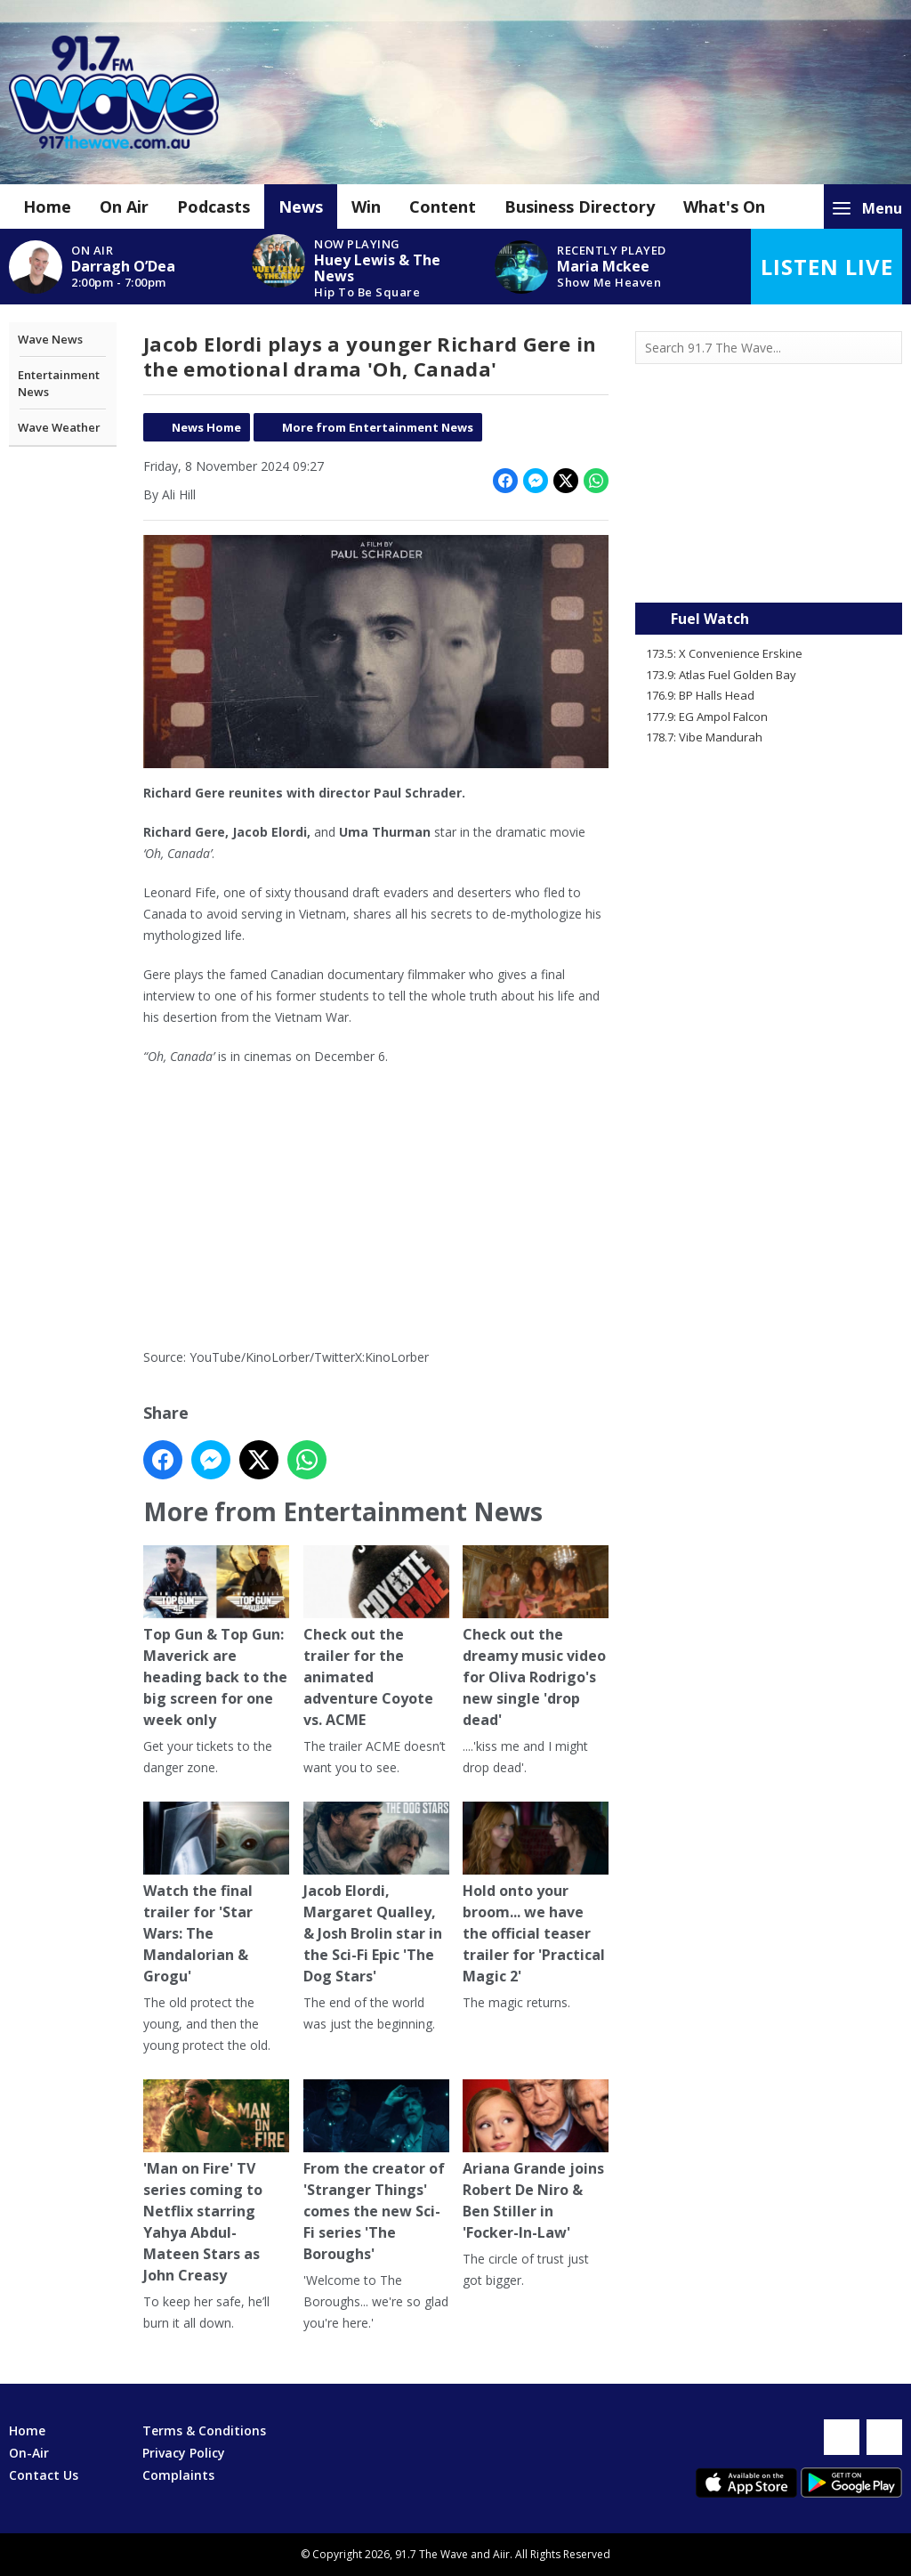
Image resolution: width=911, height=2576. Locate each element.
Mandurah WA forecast (768, 567)
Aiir (501, 2554)
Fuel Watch (710, 618)
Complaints (178, 2475)
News (300, 206)
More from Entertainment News (377, 427)
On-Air (29, 2452)
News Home (206, 427)
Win (366, 206)
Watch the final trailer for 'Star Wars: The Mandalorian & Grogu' (216, 1894)
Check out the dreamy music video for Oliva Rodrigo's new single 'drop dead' (536, 1638)
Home (47, 206)
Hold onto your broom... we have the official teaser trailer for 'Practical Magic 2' (536, 1894)
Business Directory (579, 206)
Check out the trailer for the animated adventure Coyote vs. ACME (375, 1638)
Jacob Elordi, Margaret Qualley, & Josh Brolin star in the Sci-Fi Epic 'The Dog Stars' (375, 1894)
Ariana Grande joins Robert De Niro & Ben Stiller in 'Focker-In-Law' (536, 2160)
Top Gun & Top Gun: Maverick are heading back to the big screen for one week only (216, 1638)
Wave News (50, 339)
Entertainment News (59, 384)
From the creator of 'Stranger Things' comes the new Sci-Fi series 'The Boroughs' (375, 2171)
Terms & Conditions (204, 2430)
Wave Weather (59, 427)
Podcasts (213, 206)
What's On (724, 206)
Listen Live (827, 266)
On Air (124, 206)
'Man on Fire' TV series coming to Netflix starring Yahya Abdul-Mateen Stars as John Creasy (216, 2182)
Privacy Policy (183, 2452)
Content (442, 206)
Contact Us (43, 2475)
